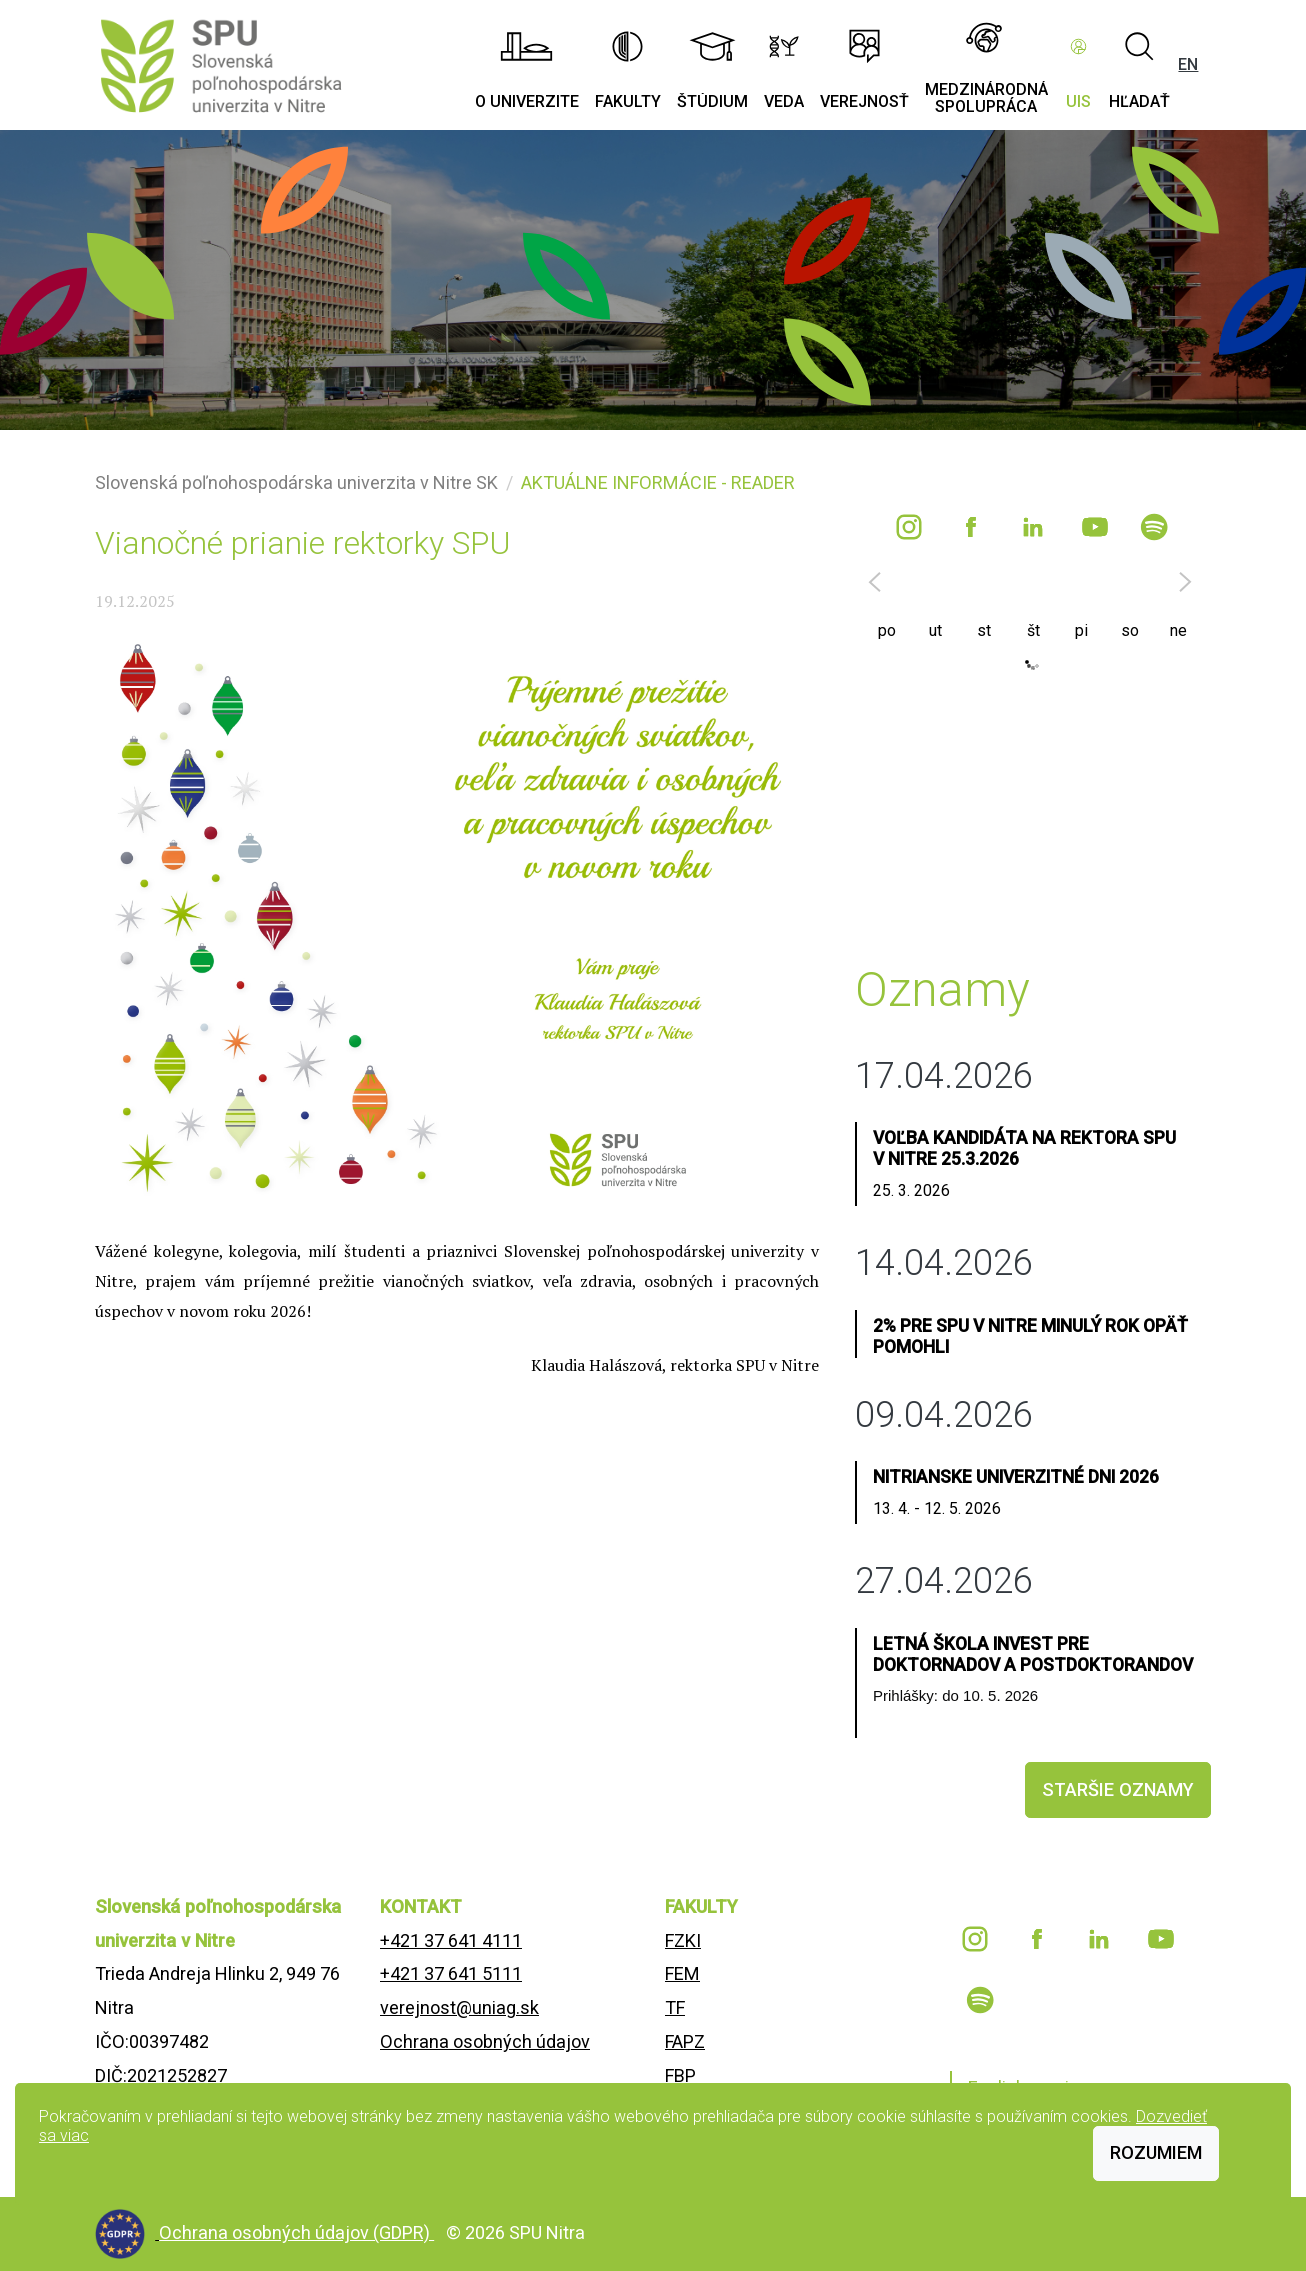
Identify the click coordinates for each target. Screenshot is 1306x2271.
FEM (682, 1973)
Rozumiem (1156, 2152)
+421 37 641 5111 (451, 1973)
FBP (680, 2075)
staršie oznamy (1118, 1789)
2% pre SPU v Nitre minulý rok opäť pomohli (1030, 1336)
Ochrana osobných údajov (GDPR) (296, 2232)
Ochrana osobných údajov (485, 2041)
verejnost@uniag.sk (459, 2007)
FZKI (683, 1940)
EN (1188, 64)
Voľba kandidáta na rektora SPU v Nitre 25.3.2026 (1024, 1148)
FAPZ (685, 2041)
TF (675, 2007)
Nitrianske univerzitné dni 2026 (1016, 1477)
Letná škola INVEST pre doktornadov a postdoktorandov (1033, 1654)
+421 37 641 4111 (451, 1940)
